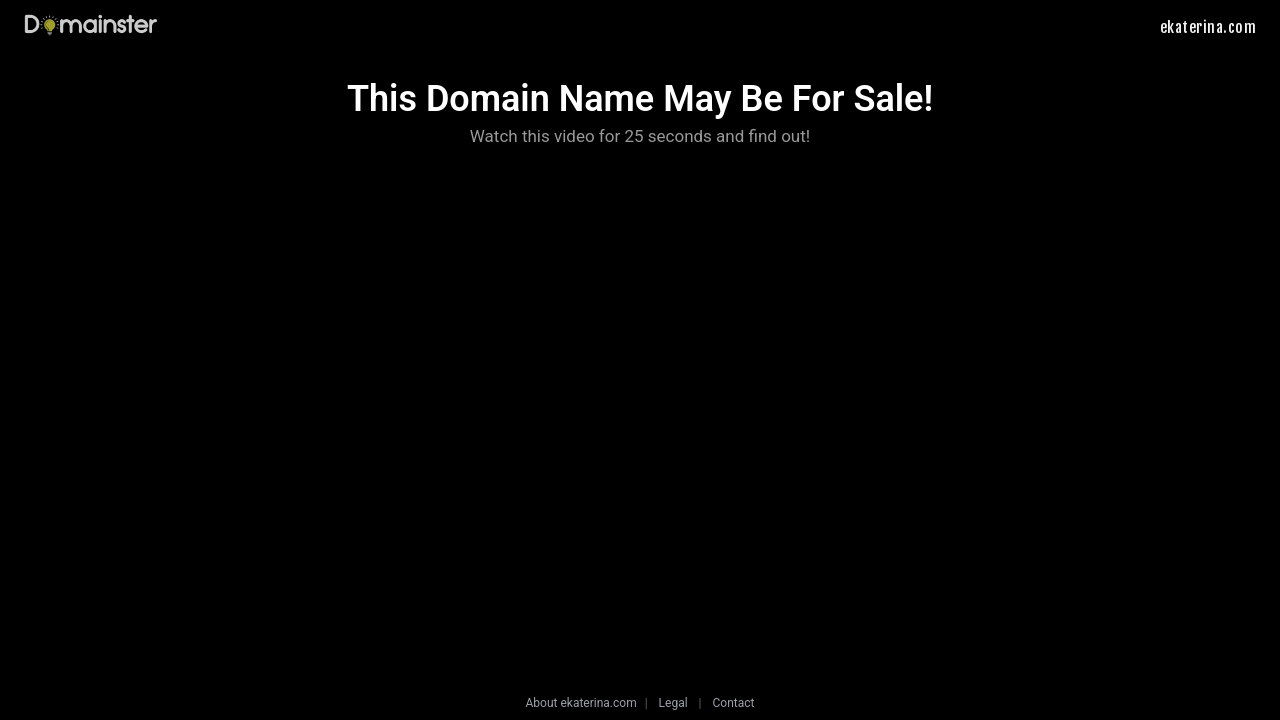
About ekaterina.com (581, 703)
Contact (734, 703)
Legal (673, 703)
